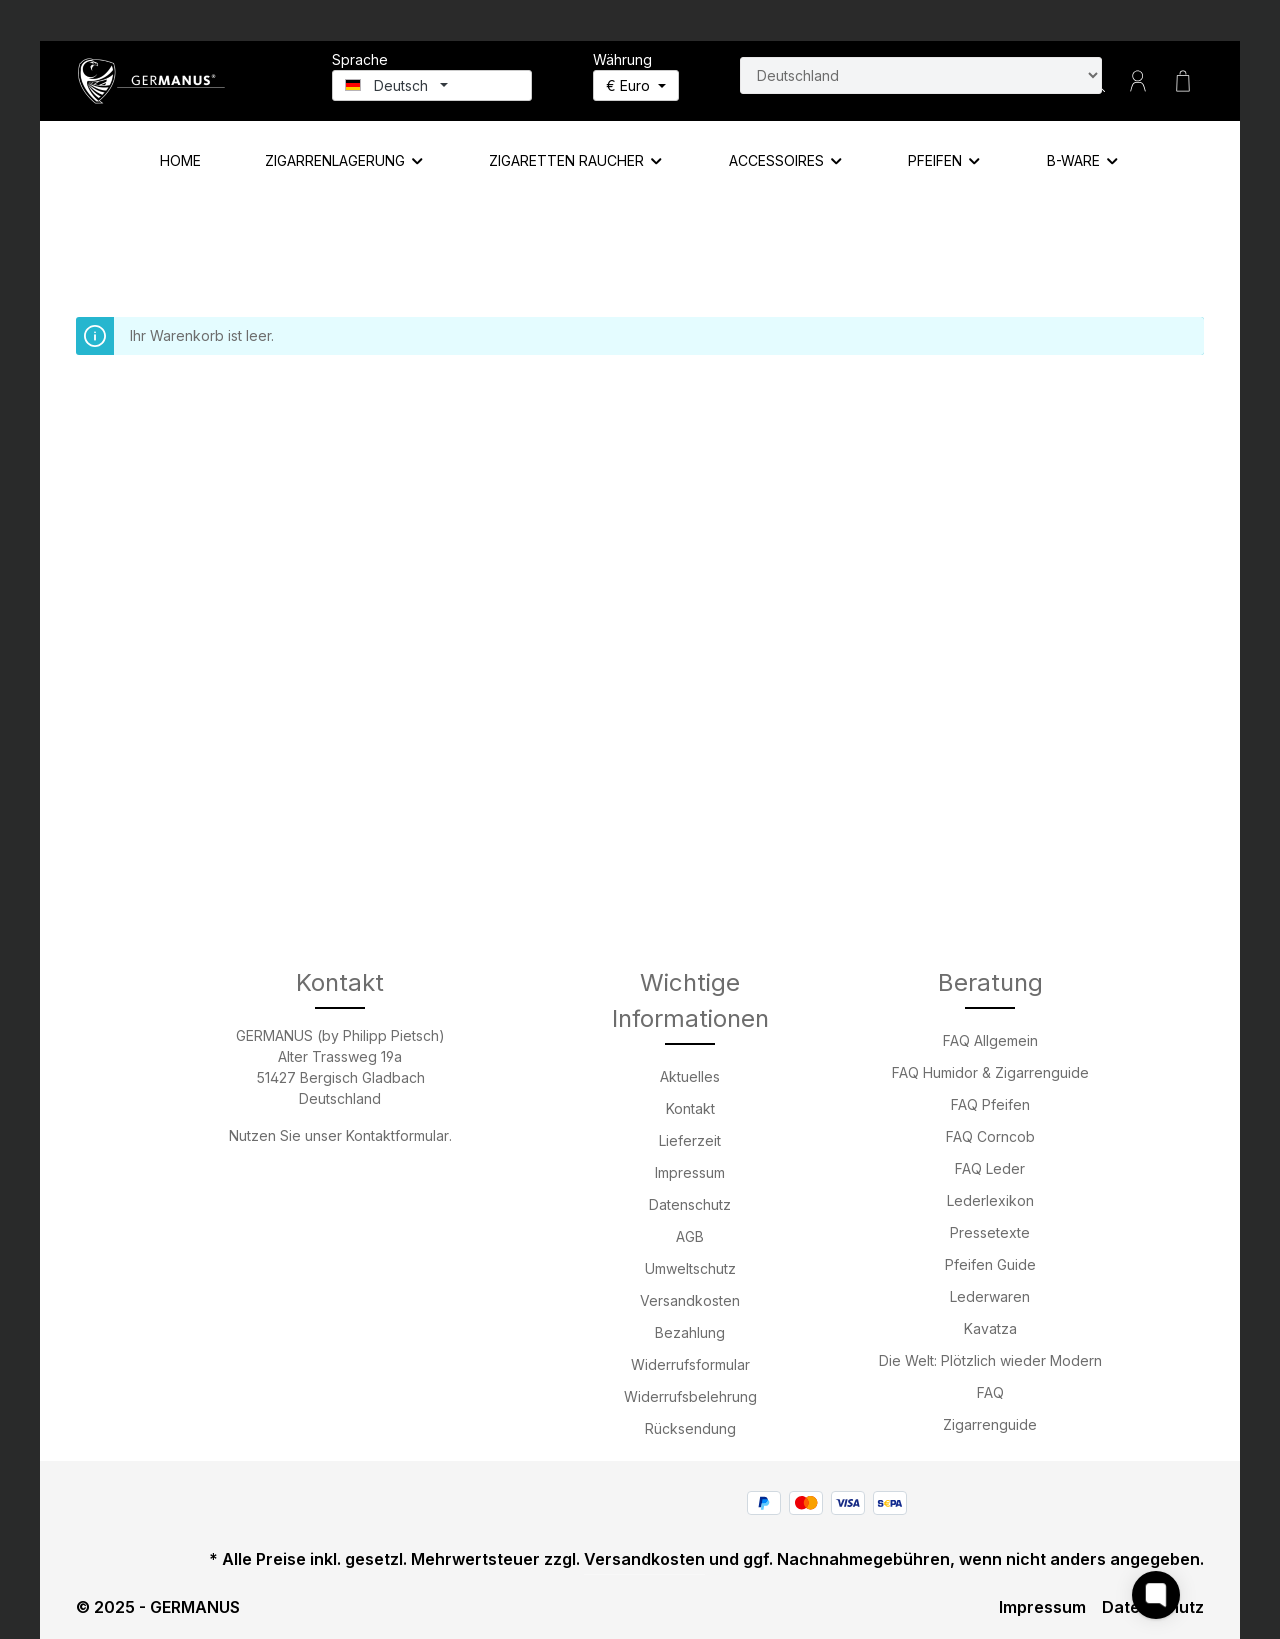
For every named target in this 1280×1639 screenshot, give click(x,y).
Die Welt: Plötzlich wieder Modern (990, 1360)
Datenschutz (690, 1204)
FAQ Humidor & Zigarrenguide (990, 1072)
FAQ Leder (990, 1168)
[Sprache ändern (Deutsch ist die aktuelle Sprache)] (432, 85)
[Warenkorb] (1183, 81)
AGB (690, 1236)
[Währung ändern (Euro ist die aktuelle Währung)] (636, 85)
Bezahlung (690, 1332)
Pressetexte (990, 1232)
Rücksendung (690, 1428)
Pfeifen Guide (990, 1264)
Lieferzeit (690, 1140)
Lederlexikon (990, 1200)
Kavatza (990, 1328)
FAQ (990, 1392)
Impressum (690, 1172)
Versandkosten (690, 1300)
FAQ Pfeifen (990, 1104)
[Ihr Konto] (1138, 81)
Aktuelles (690, 1076)
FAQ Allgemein (990, 1040)
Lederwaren (990, 1296)
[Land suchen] (921, 75)
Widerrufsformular (690, 1364)
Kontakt (690, 1108)
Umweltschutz (690, 1268)
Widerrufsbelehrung (690, 1396)
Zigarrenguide (990, 1424)
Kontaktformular (397, 1135)
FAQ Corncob (990, 1136)
